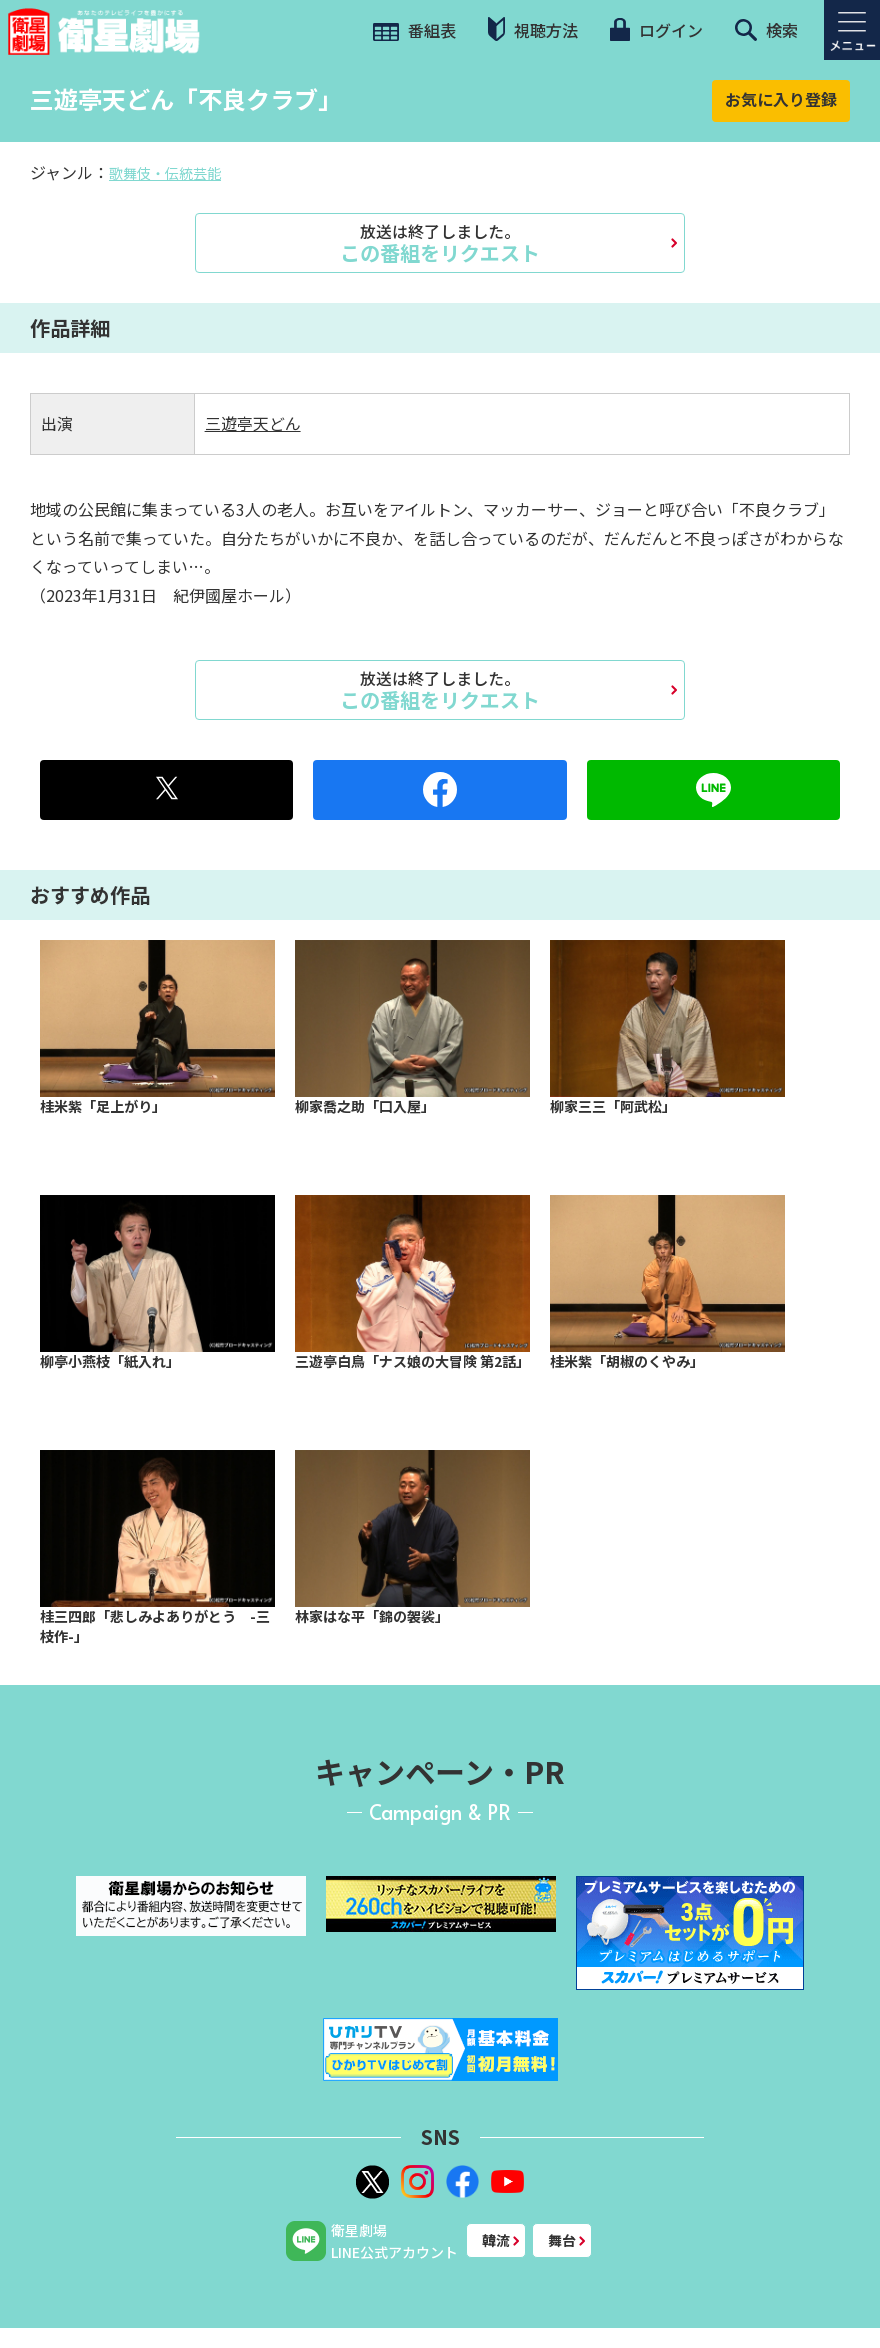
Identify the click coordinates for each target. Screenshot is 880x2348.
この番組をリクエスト (440, 243)
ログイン (656, 30)
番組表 (414, 30)
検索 (766, 30)
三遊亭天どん (253, 423)
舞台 (562, 2240)
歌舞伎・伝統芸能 (165, 173)
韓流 (496, 2240)
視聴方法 (533, 29)
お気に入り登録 (781, 99)
